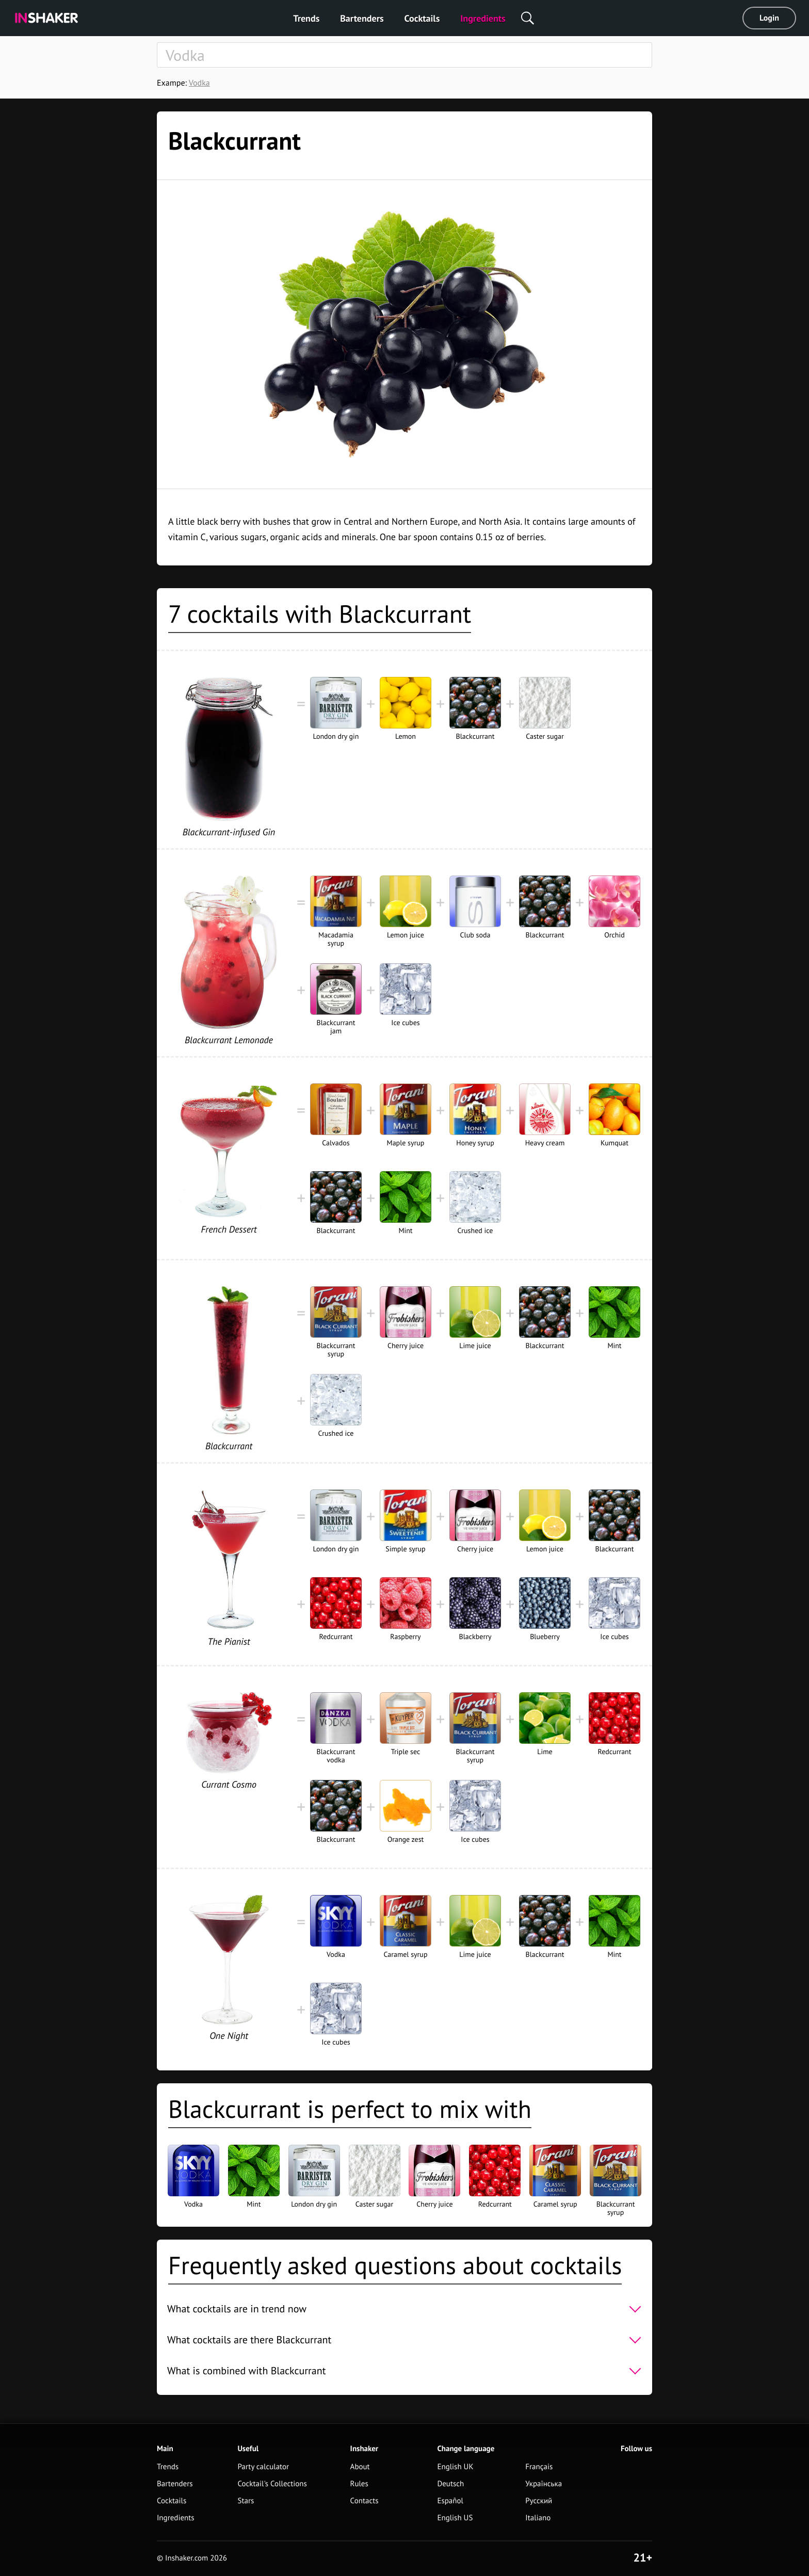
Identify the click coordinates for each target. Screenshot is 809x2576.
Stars (245, 2501)
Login (769, 18)
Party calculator (263, 2467)
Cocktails (422, 18)
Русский (538, 2501)
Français (539, 2467)
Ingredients (482, 18)
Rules (359, 2484)
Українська (543, 2484)
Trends (306, 18)
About (360, 2467)
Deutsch (450, 2484)
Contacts (364, 2501)
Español (450, 2501)
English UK (455, 2467)
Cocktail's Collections (271, 2484)
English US (455, 2518)
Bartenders (361, 18)
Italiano (538, 2518)
